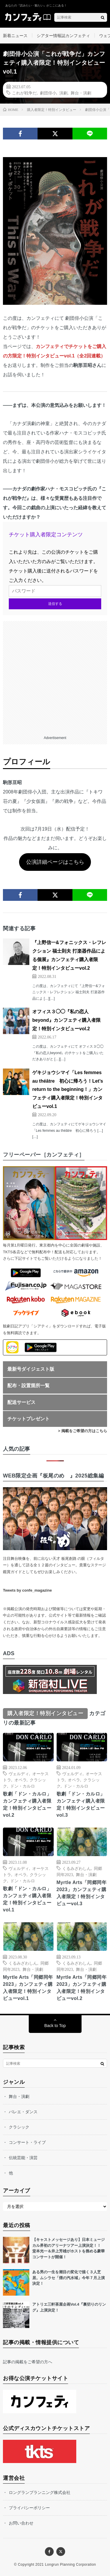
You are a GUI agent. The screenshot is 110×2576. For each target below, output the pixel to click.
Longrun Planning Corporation (70, 2564)
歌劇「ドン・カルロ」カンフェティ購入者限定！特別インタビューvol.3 (81, 1804)
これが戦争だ (24, 93)
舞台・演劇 (81, 93)
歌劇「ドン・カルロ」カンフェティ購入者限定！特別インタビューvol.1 (27, 1899)
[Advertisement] (55, 676)
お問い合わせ (21, 2523)
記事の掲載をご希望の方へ (27, 2361)
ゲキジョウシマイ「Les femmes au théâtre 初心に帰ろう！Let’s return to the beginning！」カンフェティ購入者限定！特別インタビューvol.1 (67, 1089)
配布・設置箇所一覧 (28, 1385)
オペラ (20, 1780)
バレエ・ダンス (23, 2111)
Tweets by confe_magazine (27, 1590)
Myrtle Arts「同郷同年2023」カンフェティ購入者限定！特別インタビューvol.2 (82, 1988)
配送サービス (21, 1402)
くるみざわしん (76, 1868)
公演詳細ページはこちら (55, 862)
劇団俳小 (48, 93)
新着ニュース (15, 35)
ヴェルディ (19, 1773)
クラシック (19, 2127)
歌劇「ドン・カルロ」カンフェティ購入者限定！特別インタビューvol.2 (27, 1804)
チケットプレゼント (28, 1418)
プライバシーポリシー (29, 2507)
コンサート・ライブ (27, 2142)
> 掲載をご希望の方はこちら (82, 1431)
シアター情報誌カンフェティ (63, 35)
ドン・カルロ (22, 1786)
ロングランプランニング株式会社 (39, 2492)
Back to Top (55, 2025)
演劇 (63, 93)
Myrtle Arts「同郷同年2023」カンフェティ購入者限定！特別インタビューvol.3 (82, 1893)
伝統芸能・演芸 (23, 2157)
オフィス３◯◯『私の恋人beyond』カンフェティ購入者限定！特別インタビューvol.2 (66, 1020)
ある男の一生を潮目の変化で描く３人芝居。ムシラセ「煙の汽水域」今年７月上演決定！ (68, 2278)
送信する (55, 604)
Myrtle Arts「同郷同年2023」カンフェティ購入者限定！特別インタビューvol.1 (28, 1988)
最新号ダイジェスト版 (30, 1369)
